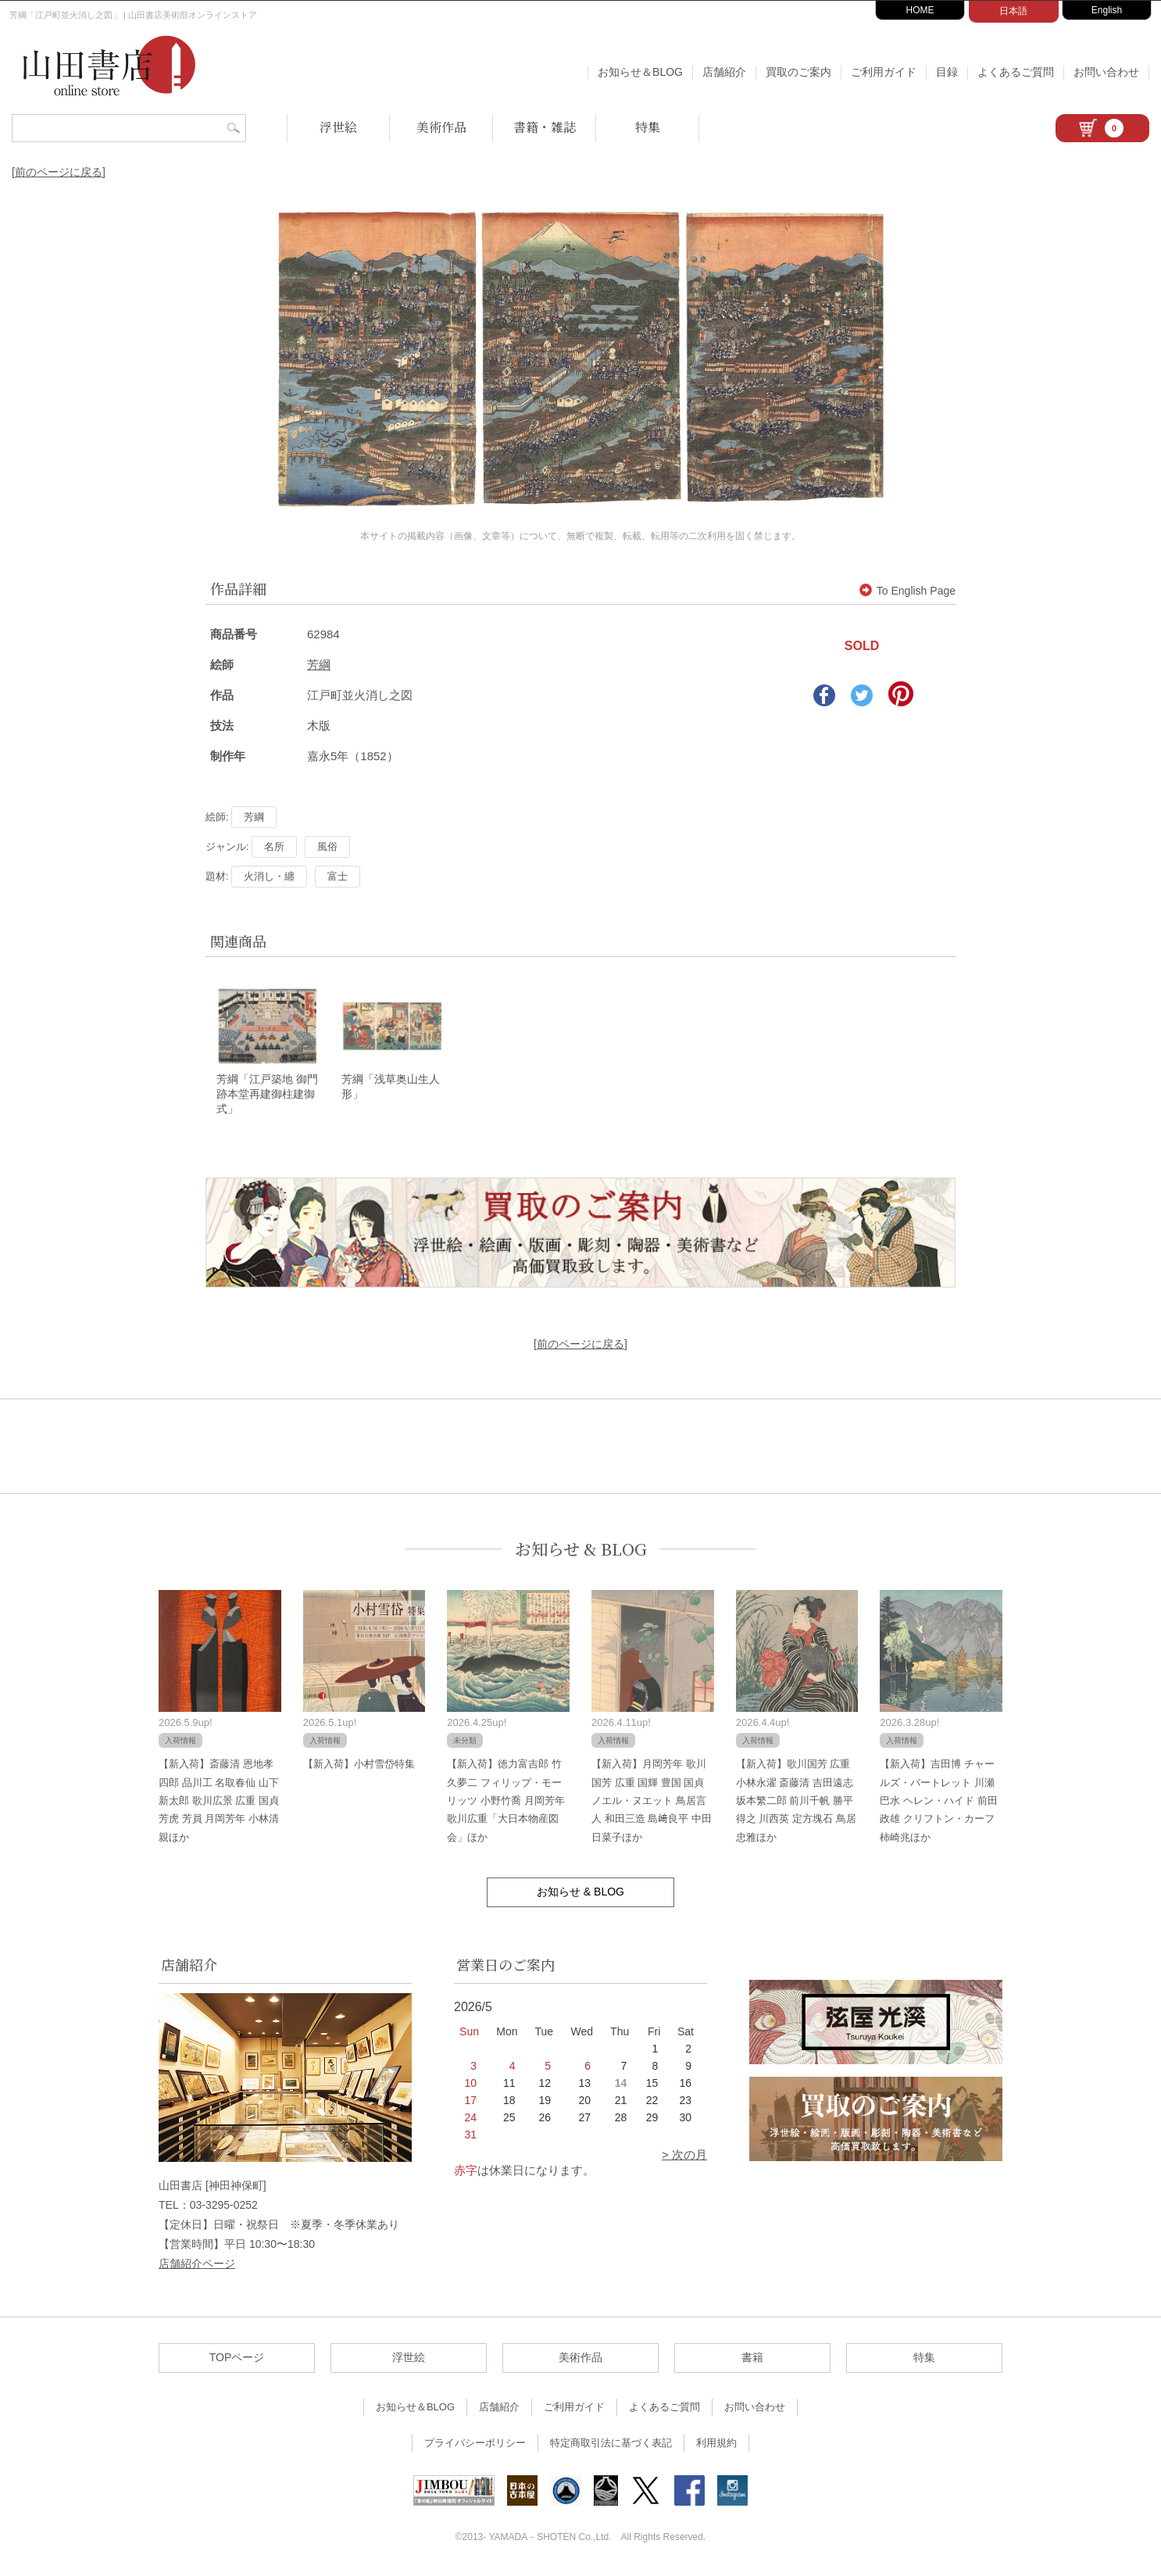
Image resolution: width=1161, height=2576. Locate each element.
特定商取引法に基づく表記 (611, 2445)
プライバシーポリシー (475, 2445)
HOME (920, 10)
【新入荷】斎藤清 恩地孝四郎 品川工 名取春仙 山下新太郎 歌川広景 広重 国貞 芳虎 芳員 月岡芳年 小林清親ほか (219, 1802)
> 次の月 (684, 2156)
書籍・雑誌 (544, 127)
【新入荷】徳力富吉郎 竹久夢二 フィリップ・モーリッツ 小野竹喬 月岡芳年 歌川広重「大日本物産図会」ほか (505, 1802)
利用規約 (716, 2445)
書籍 (752, 2359)
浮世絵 (338, 127)
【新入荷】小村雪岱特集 (359, 1766)
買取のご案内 (798, 72)
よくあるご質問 (1015, 72)
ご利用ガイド (883, 72)
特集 (647, 127)
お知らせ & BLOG (581, 1550)
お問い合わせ (1106, 72)
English (1106, 10)
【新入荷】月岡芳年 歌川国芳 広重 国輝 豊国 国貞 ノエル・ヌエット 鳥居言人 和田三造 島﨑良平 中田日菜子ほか (651, 1802)
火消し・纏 (269, 876)
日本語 (1013, 10)
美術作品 (441, 127)
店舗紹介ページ (197, 2266)
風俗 (327, 846)
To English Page (907, 590)
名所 (274, 846)
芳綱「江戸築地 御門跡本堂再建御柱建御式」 (267, 1096)
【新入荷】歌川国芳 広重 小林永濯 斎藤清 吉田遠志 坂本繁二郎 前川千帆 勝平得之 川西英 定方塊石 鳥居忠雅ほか (796, 1802)
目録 (947, 72)
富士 (337, 876)
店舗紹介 (724, 72)
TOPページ (237, 2359)
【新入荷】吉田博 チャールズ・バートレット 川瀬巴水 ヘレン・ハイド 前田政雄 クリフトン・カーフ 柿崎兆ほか (938, 1802)
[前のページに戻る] (58, 172)
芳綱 (318, 664)
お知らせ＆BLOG (640, 72)
